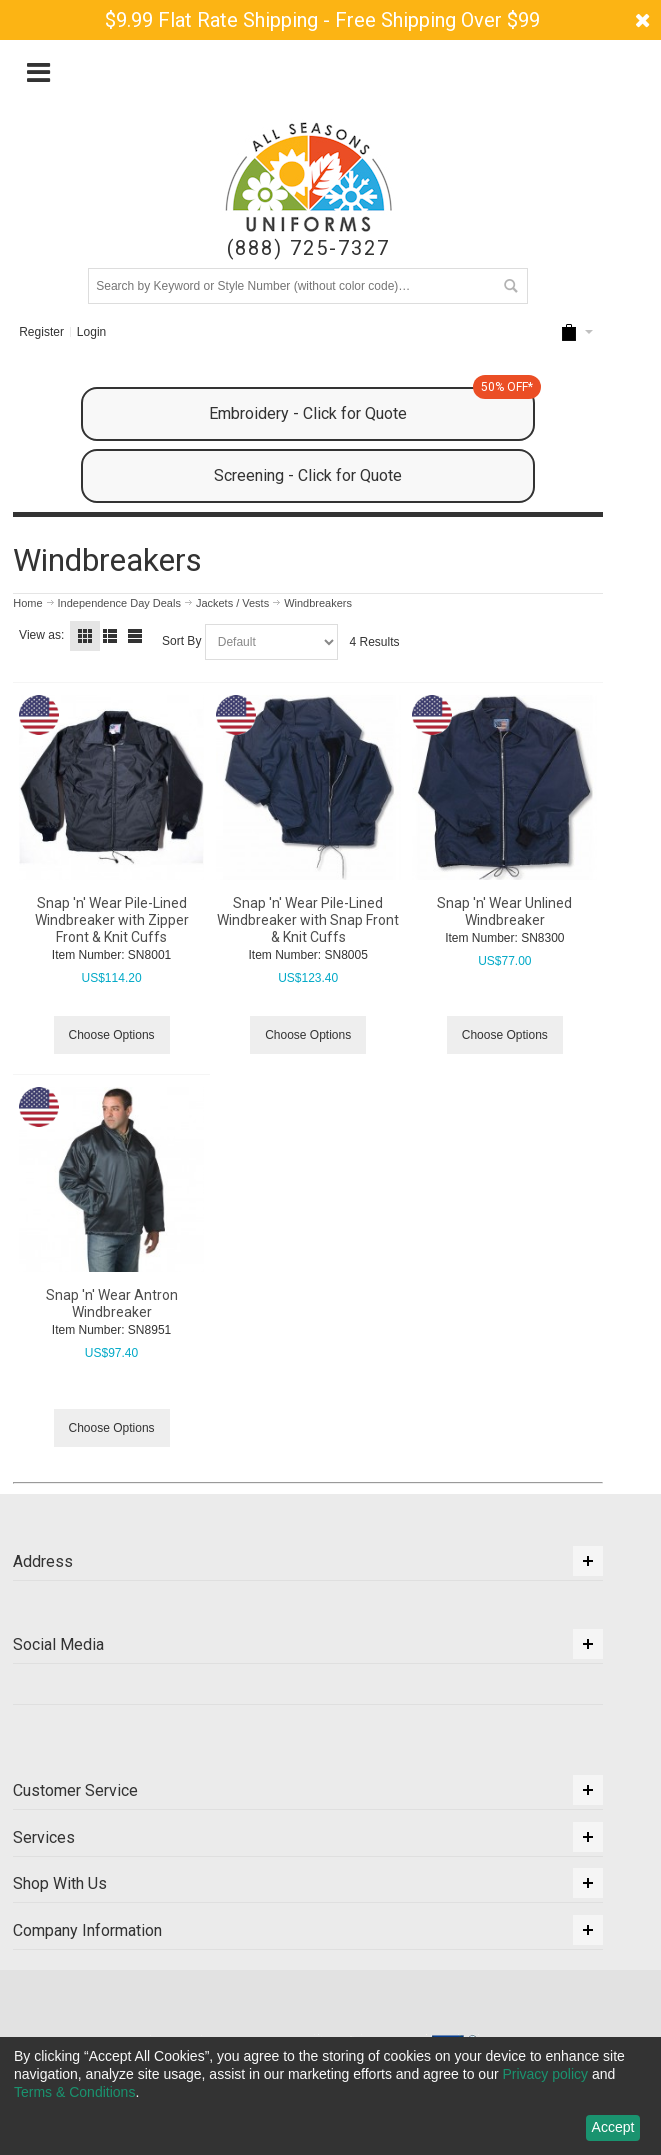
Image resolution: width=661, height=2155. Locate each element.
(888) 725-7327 (308, 248)
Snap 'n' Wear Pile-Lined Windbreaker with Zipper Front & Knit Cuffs (112, 920)
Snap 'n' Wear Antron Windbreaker (112, 1303)
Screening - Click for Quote (308, 475)
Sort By (181, 641)
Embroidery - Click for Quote (372, 405)
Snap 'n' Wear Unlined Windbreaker (504, 911)
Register (41, 332)
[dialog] (330, 2096)
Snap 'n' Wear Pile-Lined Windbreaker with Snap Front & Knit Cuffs (308, 920)
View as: (41, 635)
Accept (613, 2127)
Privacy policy (545, 2074)
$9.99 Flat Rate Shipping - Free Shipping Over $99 (322, 20)
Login (91, 332)
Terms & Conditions (74, 2092)
